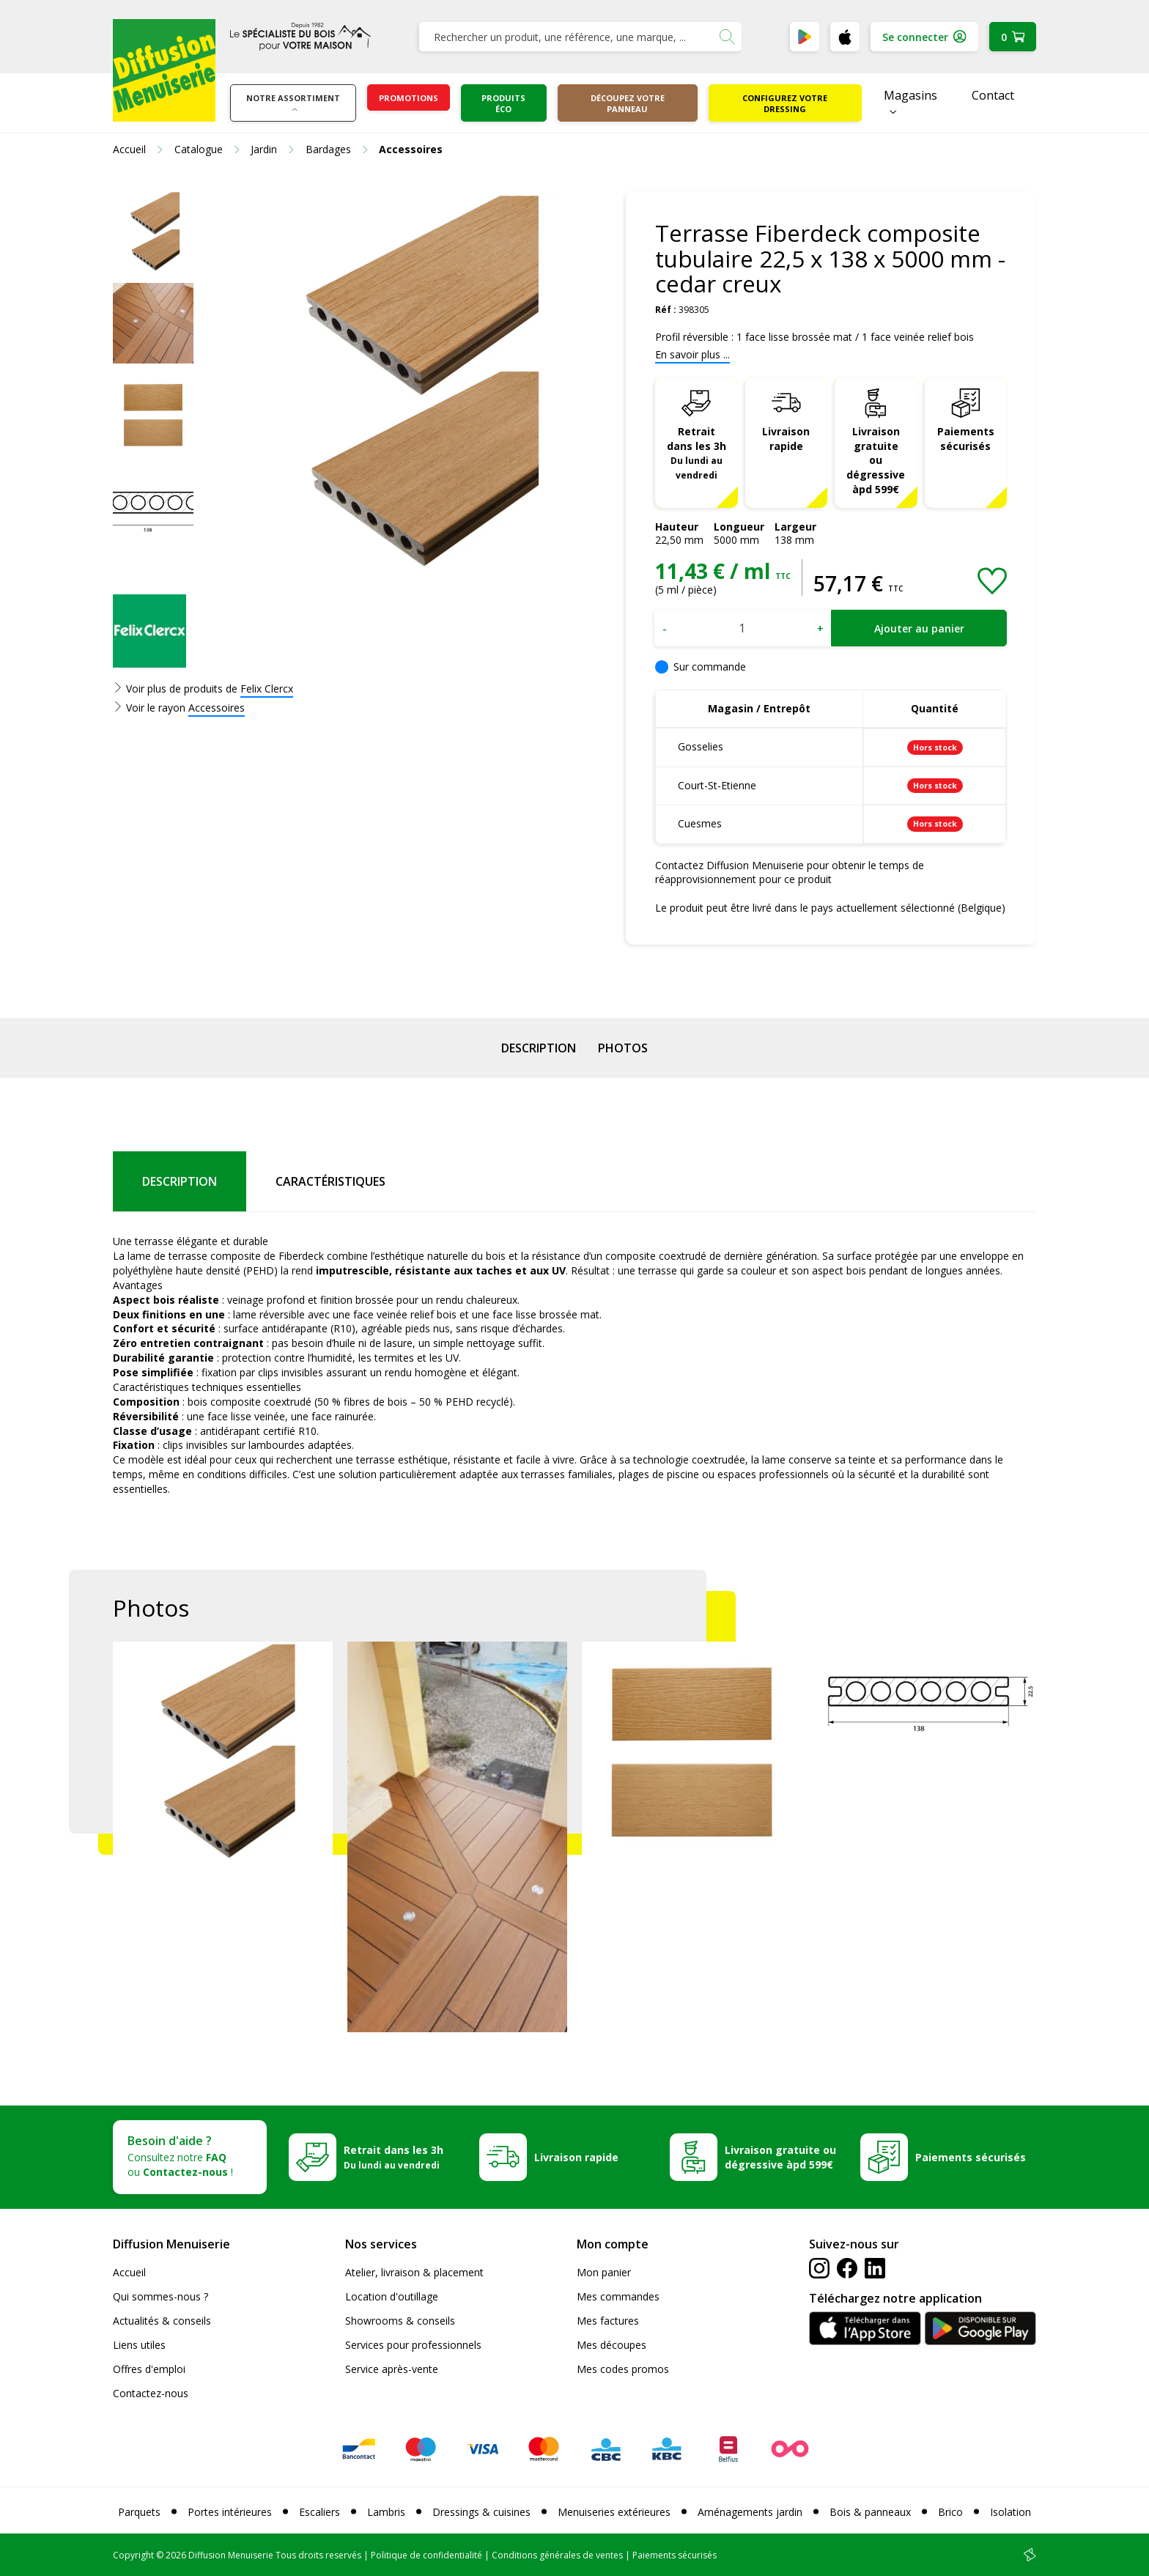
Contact (993, 95)
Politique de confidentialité (426, 2555)
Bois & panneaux (870, 2512)
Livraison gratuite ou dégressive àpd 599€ (875, 460)
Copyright (133, 2555)
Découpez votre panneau (628, 103)
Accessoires (216, 708)
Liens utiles (139, 2345)
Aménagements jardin (750, 2512)
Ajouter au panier (919, 628)
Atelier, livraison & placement (414, 2272)
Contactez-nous (150, 2393)
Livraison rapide (786, 438)
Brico (950, 2512)
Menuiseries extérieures (614, 2512)
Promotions (408, 97)
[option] (153, 231)
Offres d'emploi (149, 2369)
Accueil (129, 2272)
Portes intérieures (230, 2512)
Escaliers (319, 2512)
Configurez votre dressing (784, 103)
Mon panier (604, 2272)
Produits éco (503, 103)
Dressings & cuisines (481, 2512)
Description (538, 1048)
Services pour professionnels (413, 2345)
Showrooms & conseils (400, 2321)
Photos (623, 1048)
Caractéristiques (330, 1181)
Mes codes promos (623, 2369)
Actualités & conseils (162, 2321)
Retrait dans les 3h (696, 452)
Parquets (139, 2512)
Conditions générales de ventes (557, 2555)
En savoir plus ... (692, 354)
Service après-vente (391, 2369)
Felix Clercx (266, 688)
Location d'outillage (391, 2296)
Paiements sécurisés (965, 438)
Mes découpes (611, 2345)
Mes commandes (618, 2296)
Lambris (386, 2512)
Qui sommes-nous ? (160, 2296)
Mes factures (608, 2321)
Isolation (1010, 2512)
